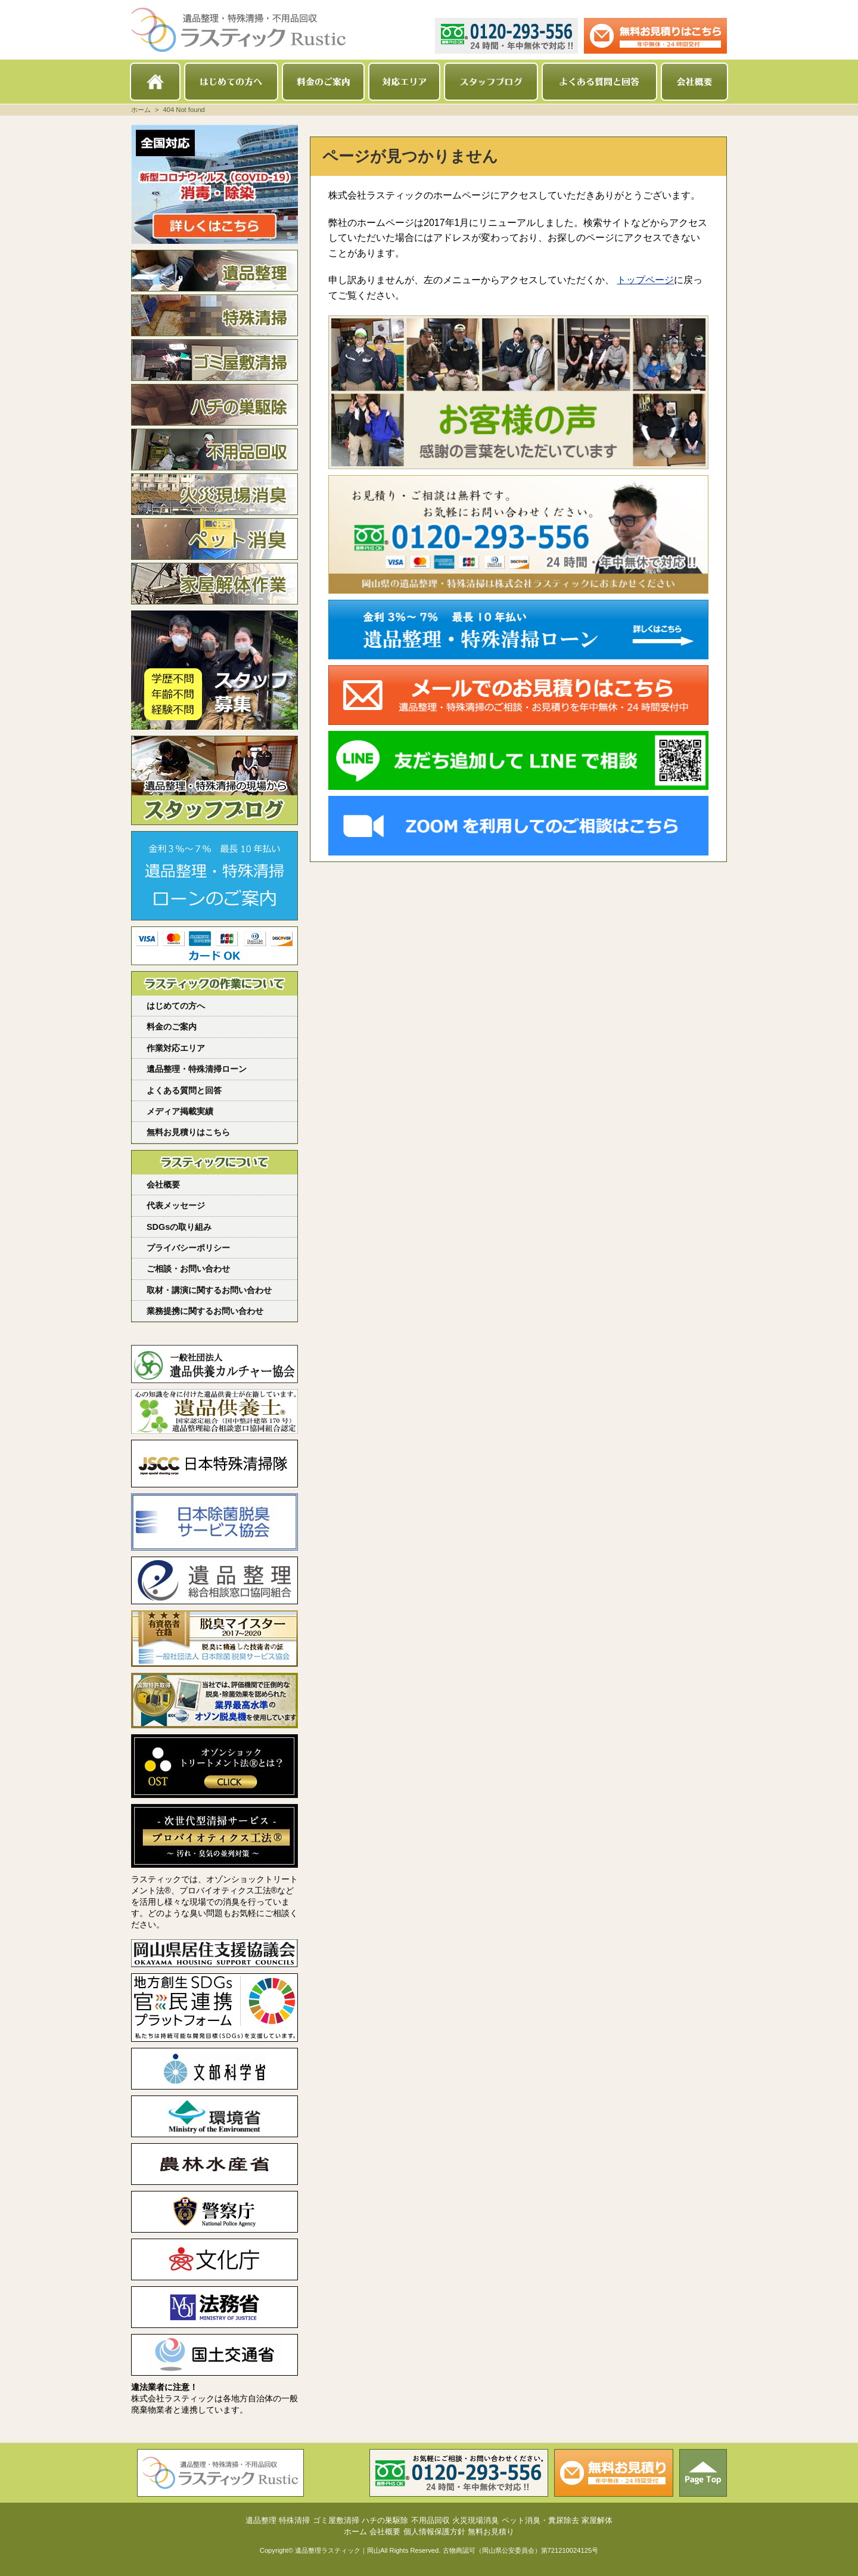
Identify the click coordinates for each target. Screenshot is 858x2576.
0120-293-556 (506, 36)
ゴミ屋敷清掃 (214, 360)
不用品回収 (214, 449)
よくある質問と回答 (599, 82)
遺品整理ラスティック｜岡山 (337, 2550)
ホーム (155, 82)
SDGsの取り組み (179, 1227)
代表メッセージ (176, 1205)
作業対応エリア (176, 1048)
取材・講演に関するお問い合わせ (209, 1290)
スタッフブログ (491, 82)
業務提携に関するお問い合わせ (205, 1311)
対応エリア (404, 82)
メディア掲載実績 (180, 1111)
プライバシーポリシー (188, 1248)
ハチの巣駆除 (214, 405)
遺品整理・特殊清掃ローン (197, 1069)
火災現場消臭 (214, 494)
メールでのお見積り (655, 36)
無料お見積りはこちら (188, 1132)
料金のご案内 (323, 82)
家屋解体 (214, 584)
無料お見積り (491, 2531)
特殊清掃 (214, 315)
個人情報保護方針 (434, 2531)
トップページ (645, 280)
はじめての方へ (231, 82)
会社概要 (694, 82)
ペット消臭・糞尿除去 (214, 539)
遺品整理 (214, 271)
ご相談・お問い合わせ (188, 1268)
